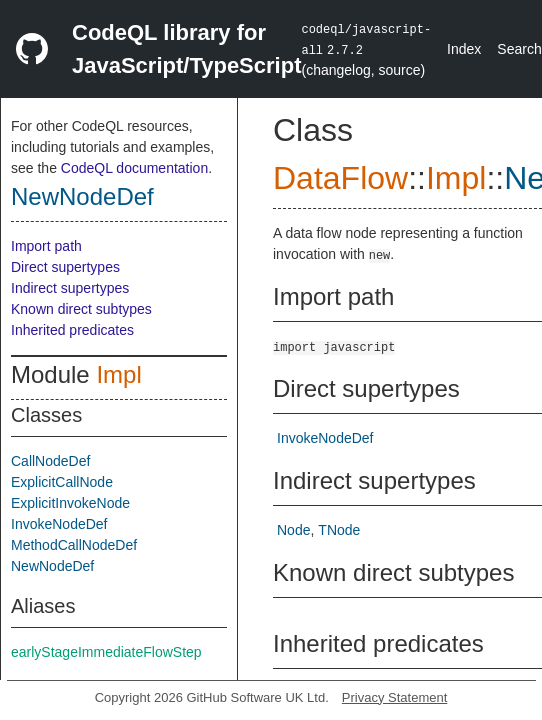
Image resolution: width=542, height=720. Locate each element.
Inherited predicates (72, 330)
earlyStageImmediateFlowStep (106, 652)
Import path (46, 246)
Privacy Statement (395, 697)
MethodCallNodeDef (74, 545)
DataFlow (340, 178)
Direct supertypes (65, 267)
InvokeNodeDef (59, 524)
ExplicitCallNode (62, 482)
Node (293, 530)
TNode (339, 530)
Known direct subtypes (81, 309)
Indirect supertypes (70, 288)
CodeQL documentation (134, 168)
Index (464, 49)
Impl (118, 374)
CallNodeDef (50, 461)
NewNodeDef (82, 196)
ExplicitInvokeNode (70, 503)
